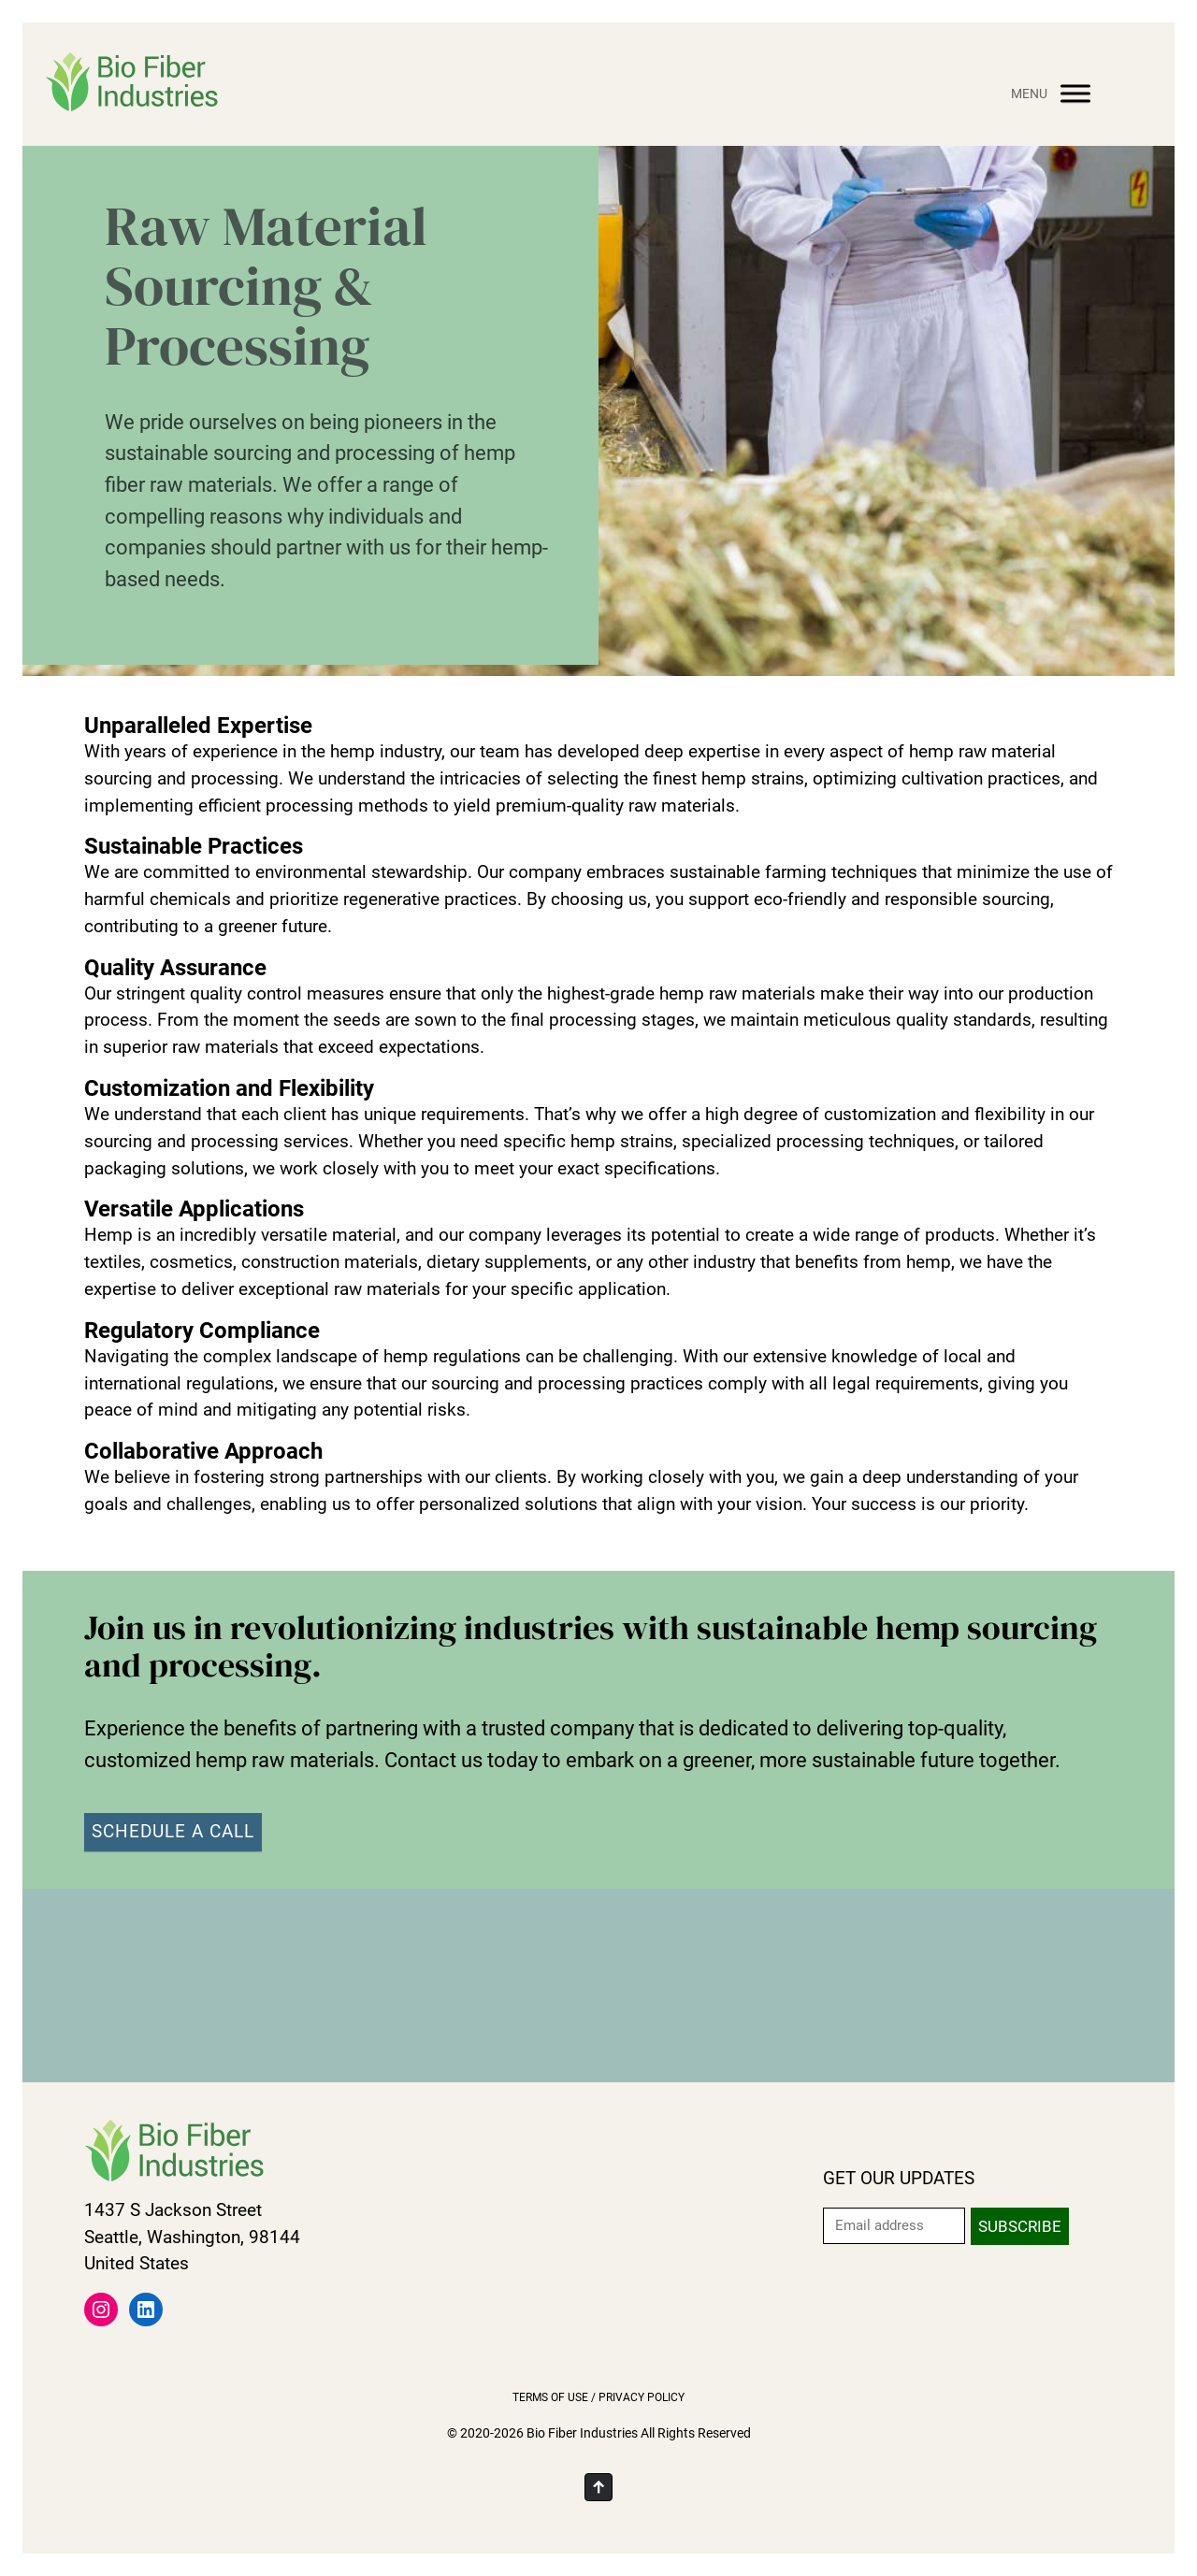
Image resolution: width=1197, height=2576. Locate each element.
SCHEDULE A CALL (173, 1831)
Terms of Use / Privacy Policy (598, 2397)
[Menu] (1075, 93)
